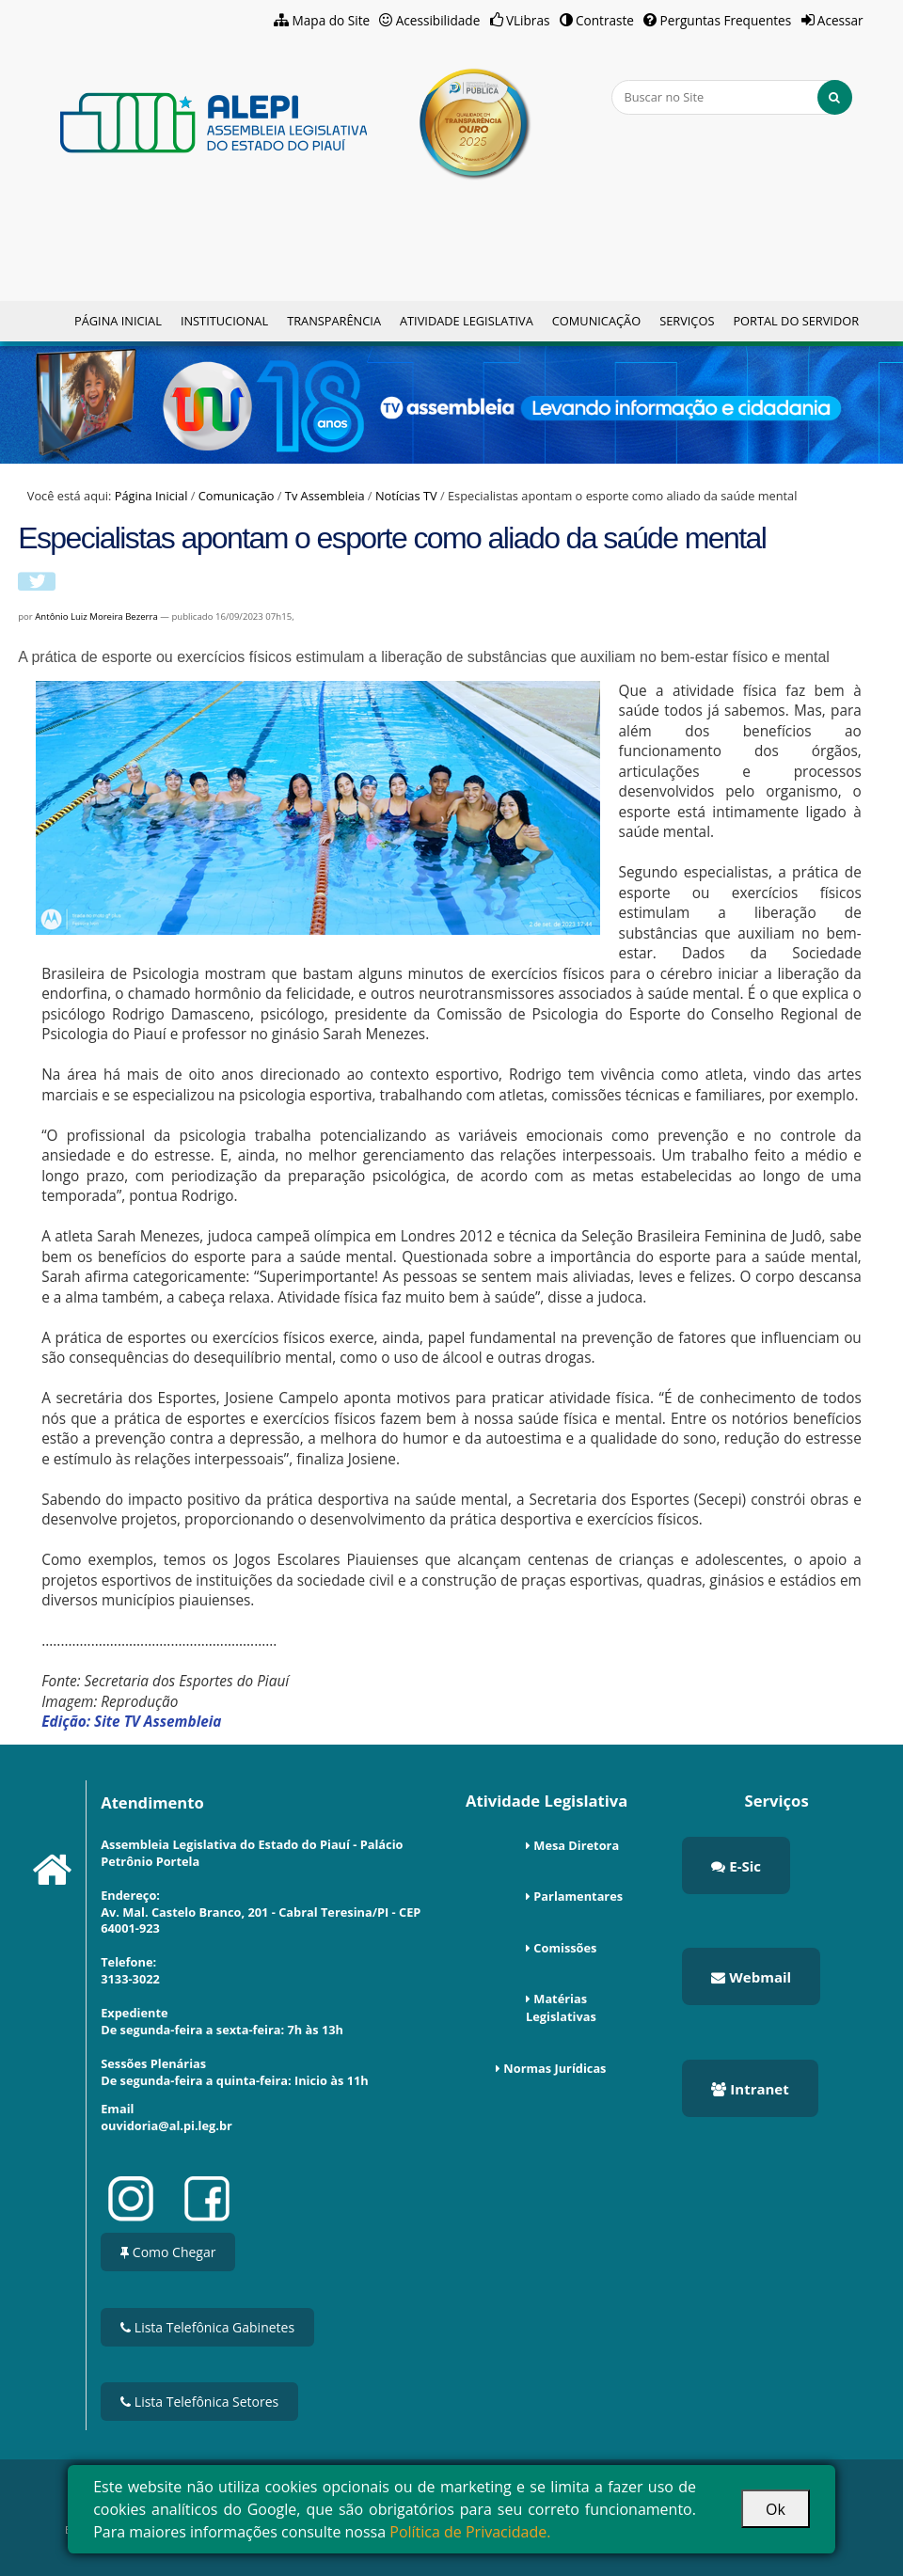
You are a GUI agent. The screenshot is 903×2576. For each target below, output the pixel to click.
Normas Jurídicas (554, 2068)
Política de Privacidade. (469, 2531)
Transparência (334, 320)
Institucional (224, 320)
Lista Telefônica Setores (199, 2401)
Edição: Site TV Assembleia (131, 1721)
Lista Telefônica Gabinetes (207, 2327)
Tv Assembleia (325, 495)
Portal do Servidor (796, 320)
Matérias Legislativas (561, 2007)
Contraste (605, 20)
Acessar (840, 20)
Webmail (751, 1977)
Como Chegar (167, 2252)
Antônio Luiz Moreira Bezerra (96, 616)
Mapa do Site (332, 20)
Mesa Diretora (576, 1845)
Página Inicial (118, 320)
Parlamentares (578, 1896)
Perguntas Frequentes (726, 20)
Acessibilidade (438, 20)
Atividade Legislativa (466, 320)
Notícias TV (406, 495)
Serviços (686, 320)
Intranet (749, 2088)
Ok (775, 2509)
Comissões (564, 1947)
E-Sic (736, 1866)
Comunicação (596, 320)
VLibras (528, 20)
